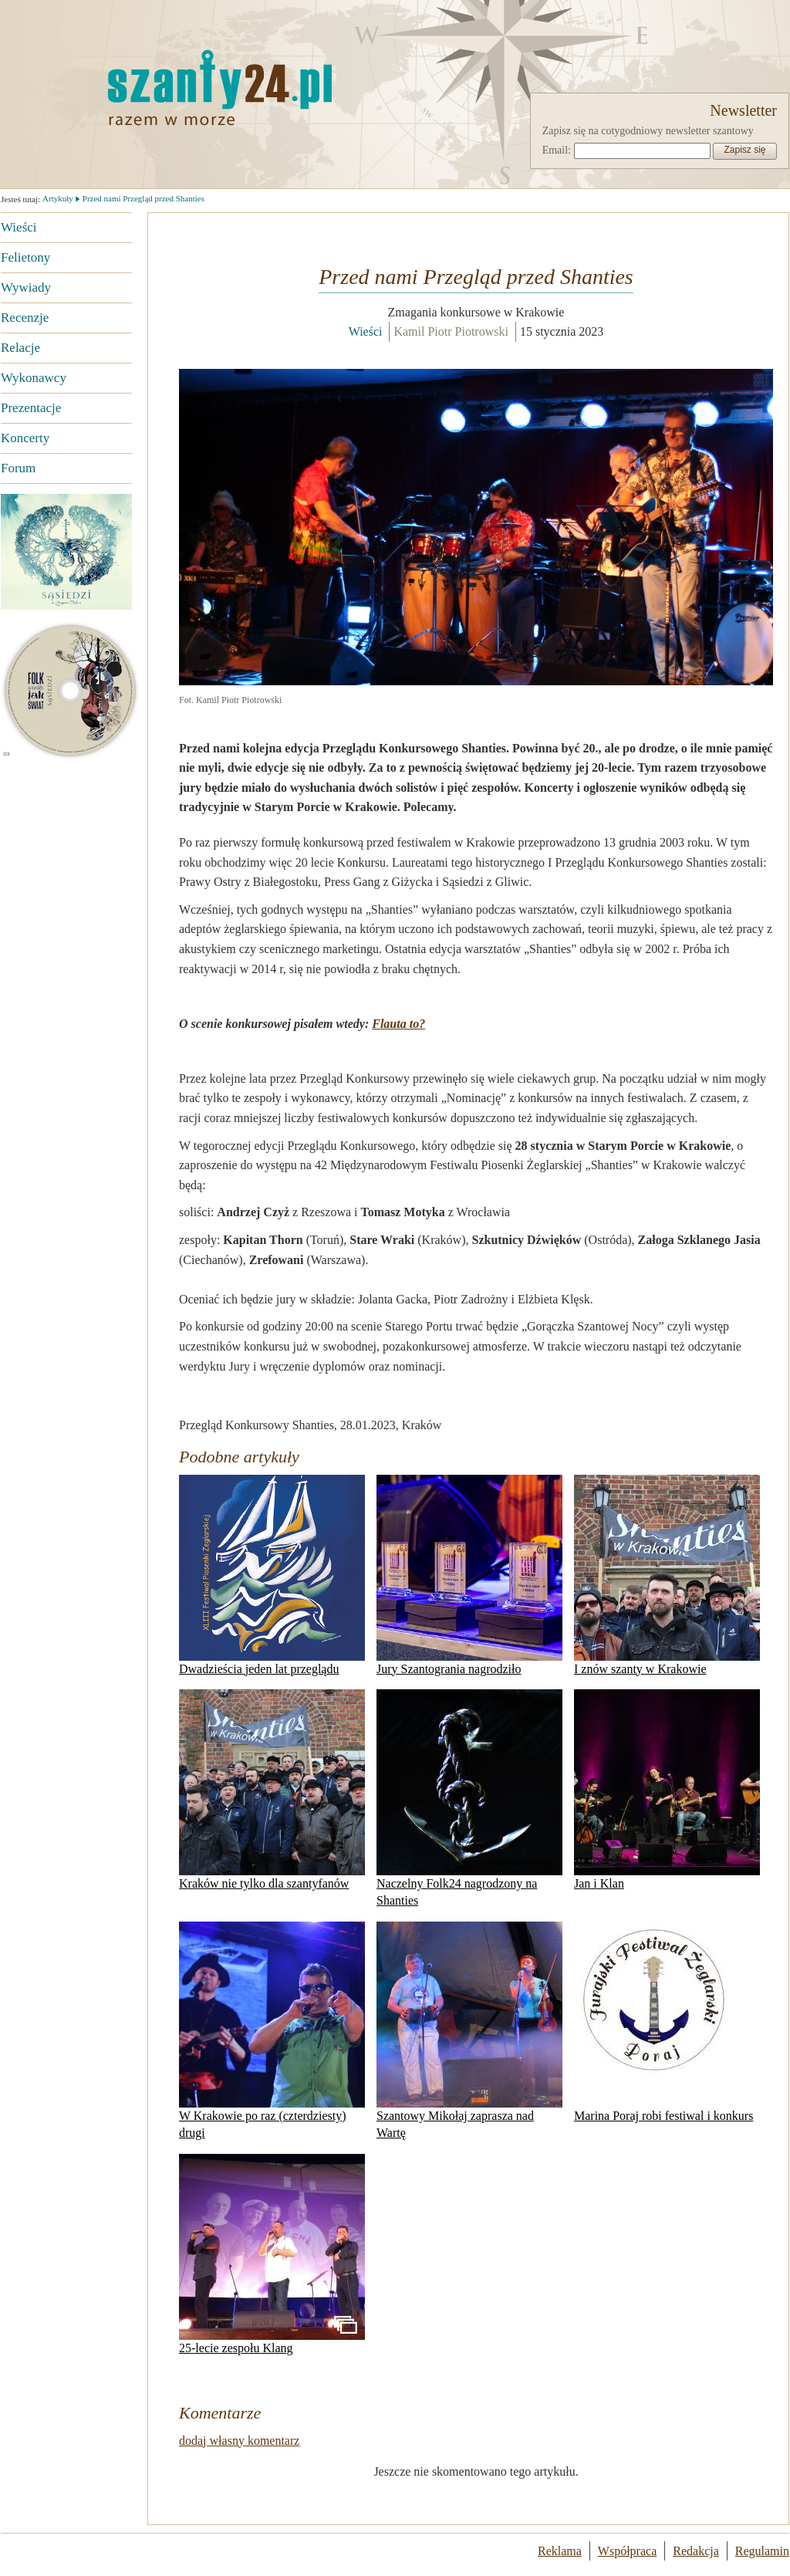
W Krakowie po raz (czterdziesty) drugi (272, 2030)
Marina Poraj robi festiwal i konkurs (663, 2022)
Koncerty (25, 438)
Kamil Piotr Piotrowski (450, 331)
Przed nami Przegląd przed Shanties (143, 198)
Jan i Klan (667, 1789)
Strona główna (143, 87)
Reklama (560, 2550)
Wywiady (26, 287)
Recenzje (25, 317)
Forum (18, 468)
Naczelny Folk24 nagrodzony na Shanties (469, 1798)
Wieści (19, 227)
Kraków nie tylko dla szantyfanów (272, 1789)
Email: (556, 150)
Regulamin (762, 2550)
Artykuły (57, 198)
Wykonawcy (33, 377)
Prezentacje (31, 408)
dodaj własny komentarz (239, 2440)
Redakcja (696, 2550)
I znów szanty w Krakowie (667, 1575)
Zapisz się (744, 149)
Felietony (25, 257)
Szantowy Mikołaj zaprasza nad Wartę (469, 2030)
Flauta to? (398, 1023)
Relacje (20, 347)
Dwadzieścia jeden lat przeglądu (272, 1575)
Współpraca (627, 2550)
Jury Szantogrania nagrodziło (469, 1575)
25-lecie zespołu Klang (272, 2254)
